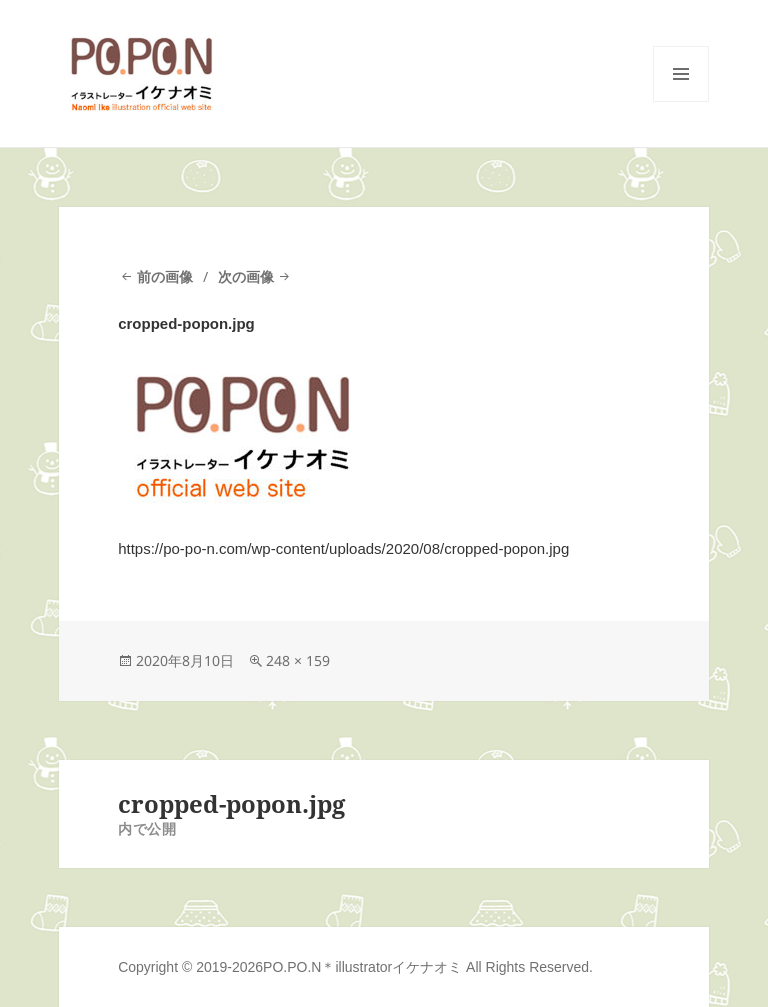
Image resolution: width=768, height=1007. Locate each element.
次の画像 (246, 276)
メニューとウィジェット (681, 101)
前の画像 (165, 276)
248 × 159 (298, 660)
